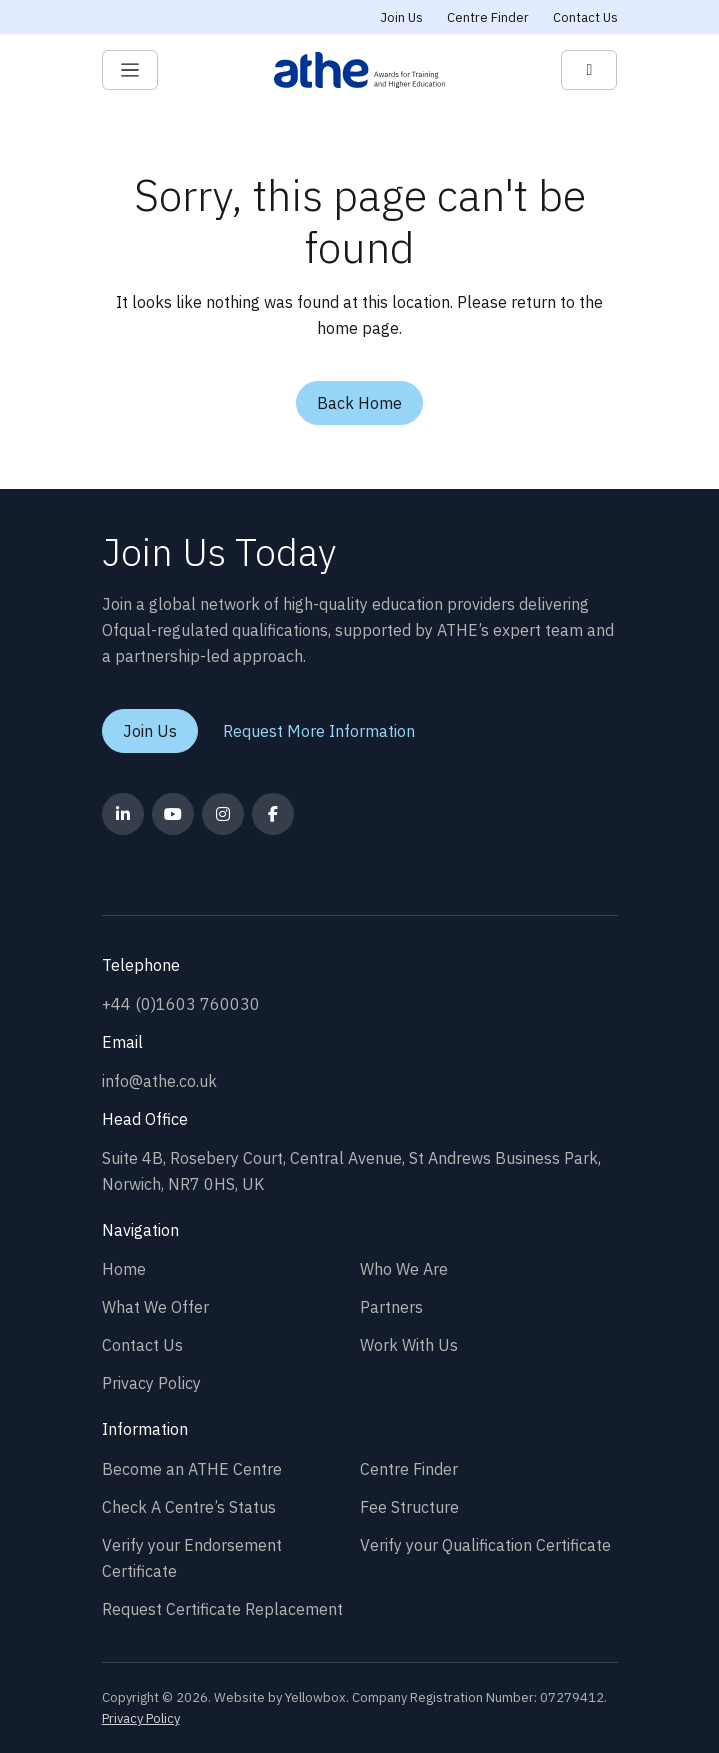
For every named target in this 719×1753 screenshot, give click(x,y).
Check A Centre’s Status (189, 1507)
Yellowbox (315, 1697)
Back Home (359, 403)
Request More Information (319, 731)
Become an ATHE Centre (192, 1469)
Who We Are (404, 1269)
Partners (391, 1307)
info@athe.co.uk (159, 1081)
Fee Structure (409, 1507)
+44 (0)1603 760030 (181, 1004)
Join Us (402, 17)
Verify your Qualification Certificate (485, 1545)
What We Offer (155, 1307)
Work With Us (409, 1345)
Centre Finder (488, 17)
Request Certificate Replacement (222, 1609)
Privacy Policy (151, 1383)
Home (124, 1269)
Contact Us (585, 17)
